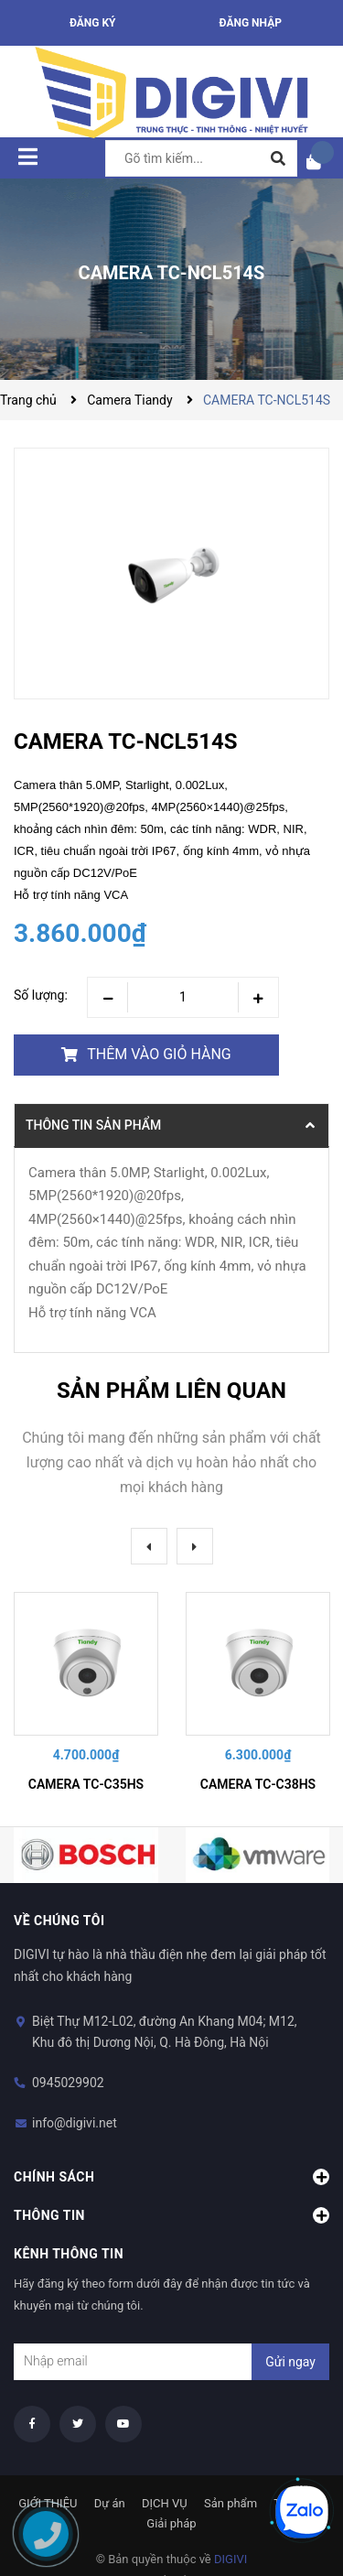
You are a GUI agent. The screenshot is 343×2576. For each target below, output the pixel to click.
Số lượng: (41, 995)
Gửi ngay (290, 2361)
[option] (86, 1695)
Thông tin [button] (171, 2215)
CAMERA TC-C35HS (86, 1784)
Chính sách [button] (171, 2177)
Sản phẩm (230, 2503)
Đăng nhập (251, 22)
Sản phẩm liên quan (171, 1390)
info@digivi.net (74, 2123)
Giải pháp (171, 2523)
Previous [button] (149, 1546)
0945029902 (68, 2082)
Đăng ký (93, 22)
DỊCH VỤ (165, 2503)
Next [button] (195, 1546)
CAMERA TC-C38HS (258, 1784)
